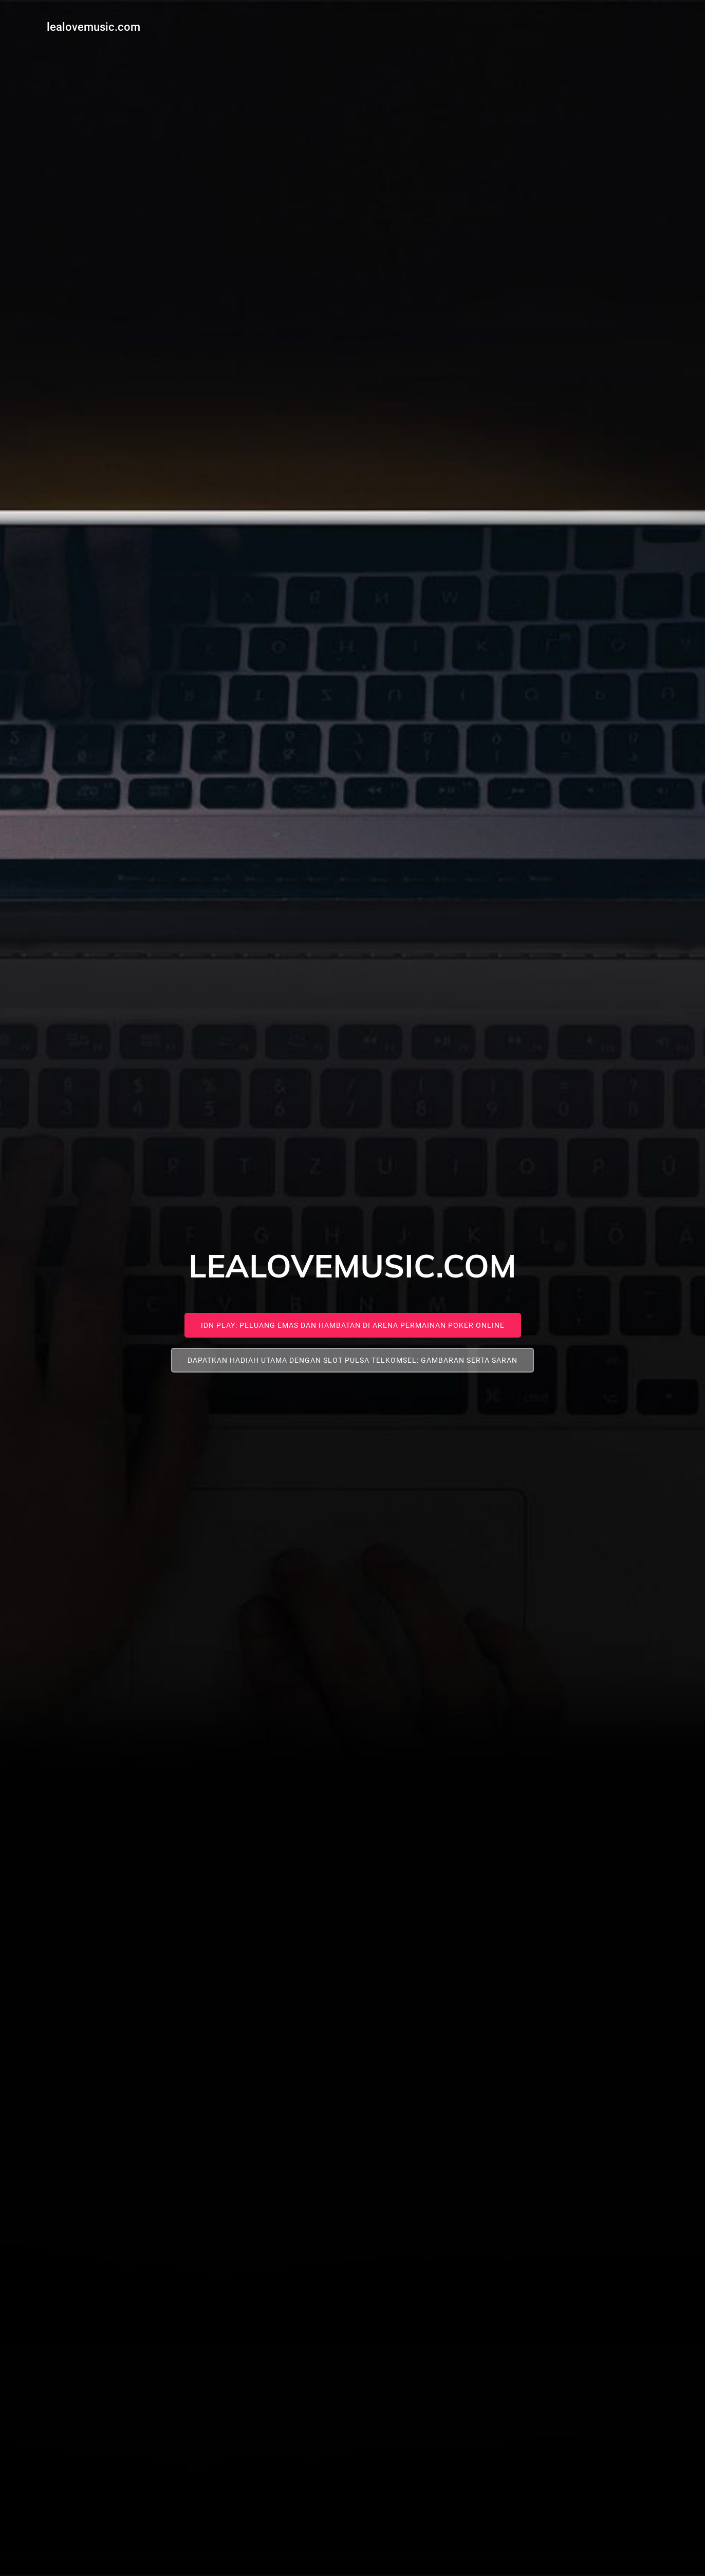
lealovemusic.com (90, 23)
